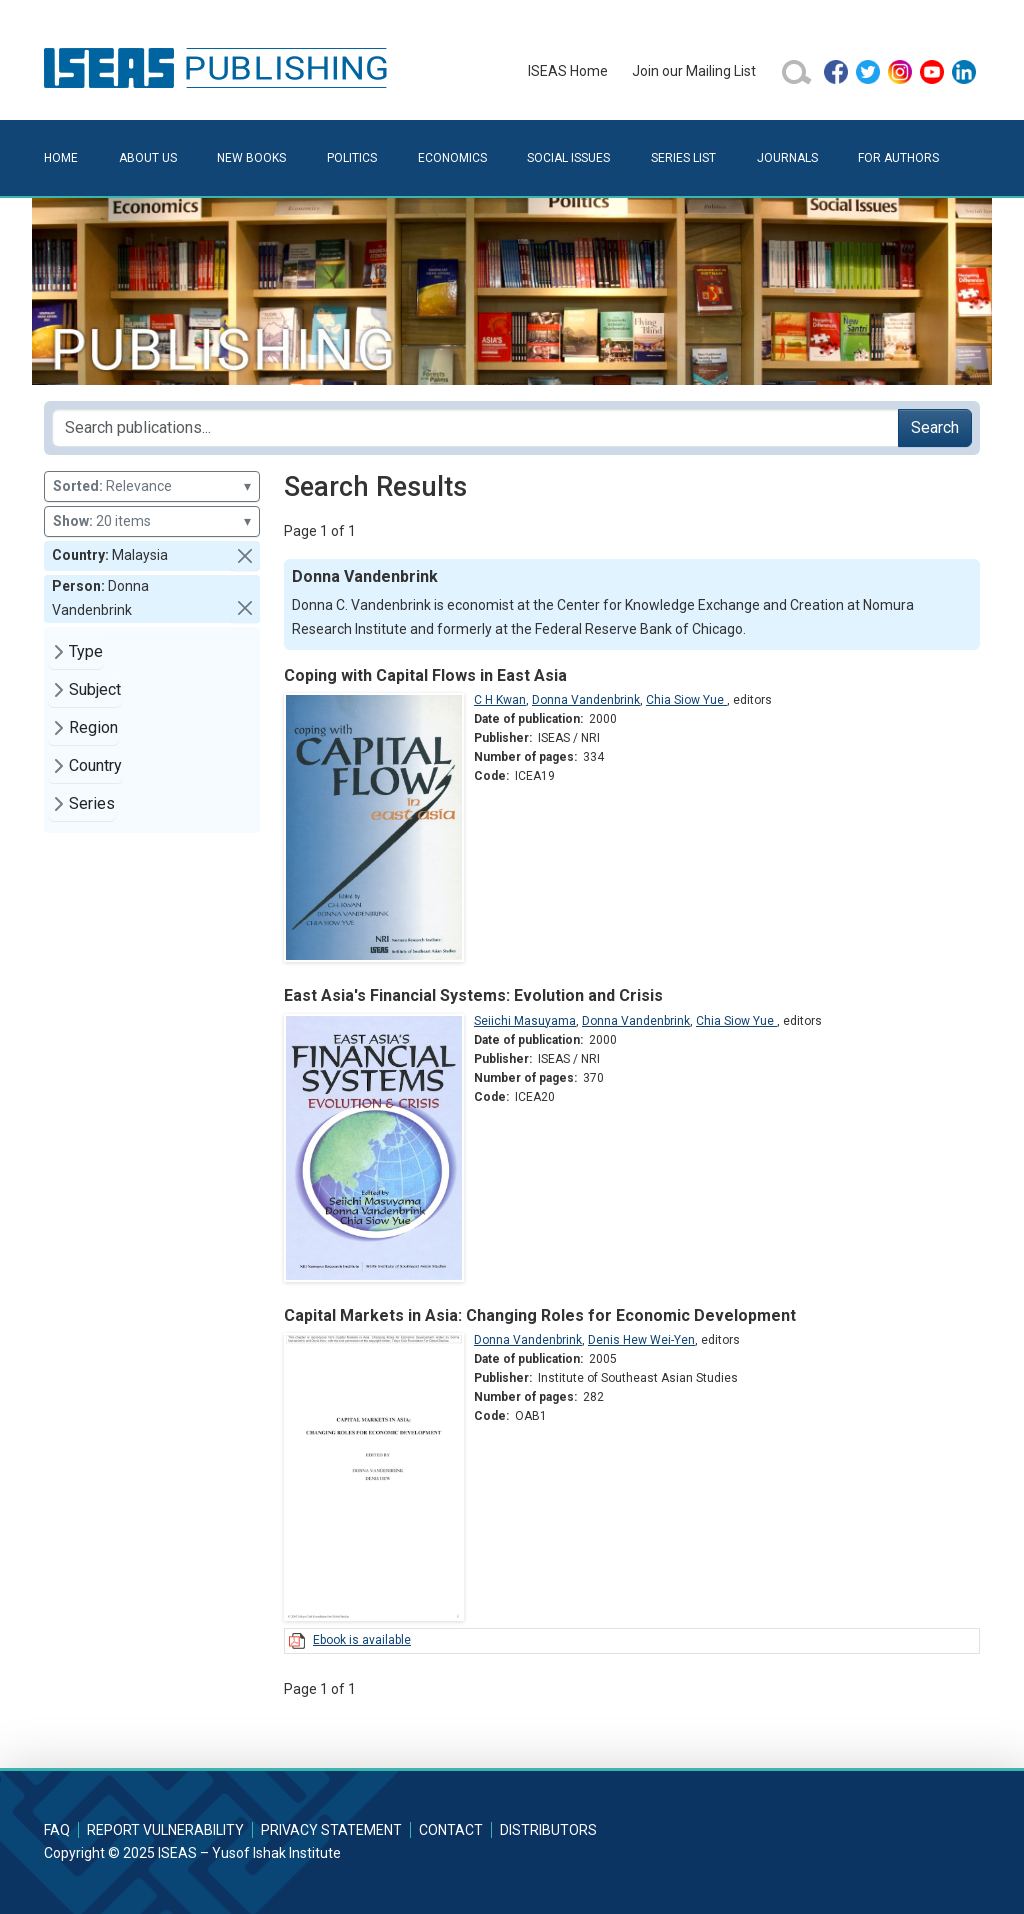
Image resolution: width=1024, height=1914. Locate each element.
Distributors (548, 1830)
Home (61, 158)
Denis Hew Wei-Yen (641, 1340)
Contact (451, 1830)
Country (95, 765)
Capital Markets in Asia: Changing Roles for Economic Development (540, 1315)
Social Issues (568, 158)
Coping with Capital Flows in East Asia (425, 675)
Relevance (152, 486)
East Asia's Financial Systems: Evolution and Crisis (473, 995)
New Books (251, 158)
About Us (148, 158)
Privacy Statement (331, 1830)
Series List (683, 158)
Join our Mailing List (694, 71)
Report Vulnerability (165, 1830)
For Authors (898, 158)
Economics (452, 158)
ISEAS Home (568, 71)
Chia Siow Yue (686, 700)
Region (93, 727)
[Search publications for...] (475, 428)
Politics (352, 158)
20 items (152, 521)
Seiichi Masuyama (525, 1021)
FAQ (57, 1830)
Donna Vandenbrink (586, 700)
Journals (787, 158)
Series (92, 803)
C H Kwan (500, 700)
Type (86, 651)
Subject (95, 689)
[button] (245, 556)
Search (935, 427)
